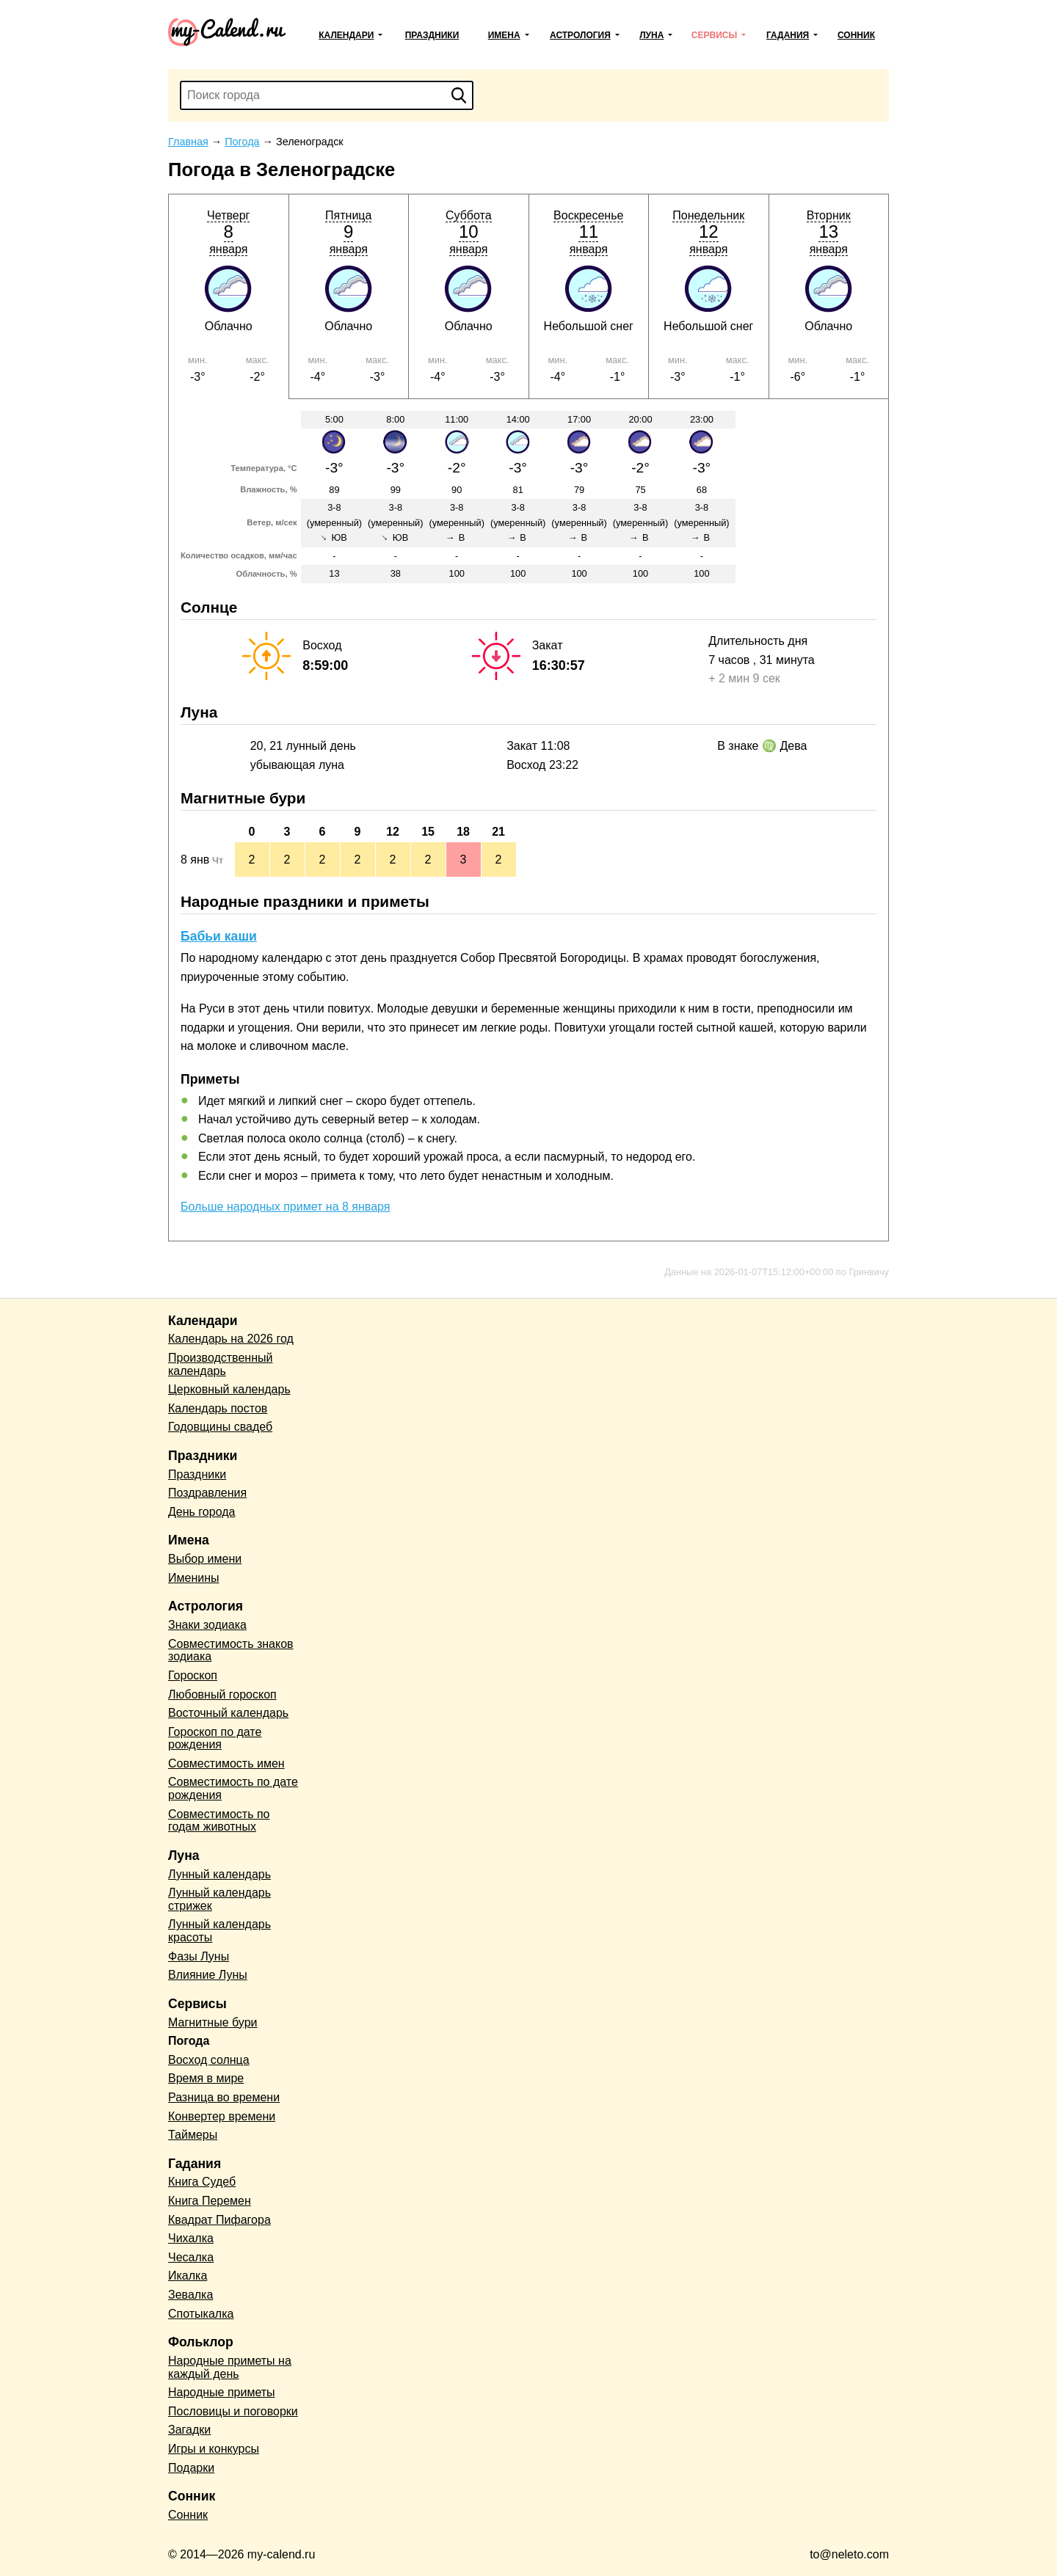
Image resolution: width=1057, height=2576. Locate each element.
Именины (193, 1578)
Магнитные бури (213, 2022)
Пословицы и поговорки (233, 2411)
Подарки (191, 2468)
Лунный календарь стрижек (219, 1899)
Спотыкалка (200, 2313)
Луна (651, 35)
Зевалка (190, 2294)
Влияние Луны (207, 1975)
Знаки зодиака (207, 1625)
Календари (346, 35)
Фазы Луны (198, 1956)
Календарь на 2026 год (231, 1338)
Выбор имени (204, 1558)
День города (201, 1512)
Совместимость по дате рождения (233, 1788)
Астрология (580, 35)
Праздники (432, 35)
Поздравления (207, 1492)
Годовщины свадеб (220, 1426)
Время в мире (206, 2078)
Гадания (787, 35)
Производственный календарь (220, 1364)
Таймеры (192, 2134)
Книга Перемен (209, 2200)
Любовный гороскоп (222, 1694)
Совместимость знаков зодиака (231, 1650)
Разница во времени (224, 2097)
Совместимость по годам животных (219, 1821)
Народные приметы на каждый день (229, 2367)
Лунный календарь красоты (219, 1931)
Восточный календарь (228, 1713)
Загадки (189, 2429)
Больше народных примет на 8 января (285, 1206)
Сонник (856, 35)
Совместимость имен (226, 1763)
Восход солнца (209, 2060)
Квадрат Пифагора (219, 2220)
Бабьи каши (219, 936)
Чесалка (191, 2257)
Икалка (187, 2275)
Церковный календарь (229, 1389)
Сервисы (714, 35)
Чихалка (191, 2238)
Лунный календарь (219, 1874)
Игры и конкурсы (213, 2448)
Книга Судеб (202, 2181)
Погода (188, 2041)
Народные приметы (221, 2392)
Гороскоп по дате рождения (214, 1738)
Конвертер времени (221, 2116)
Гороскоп (192, 1675)
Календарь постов (217, 1408)
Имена (504, 35)
